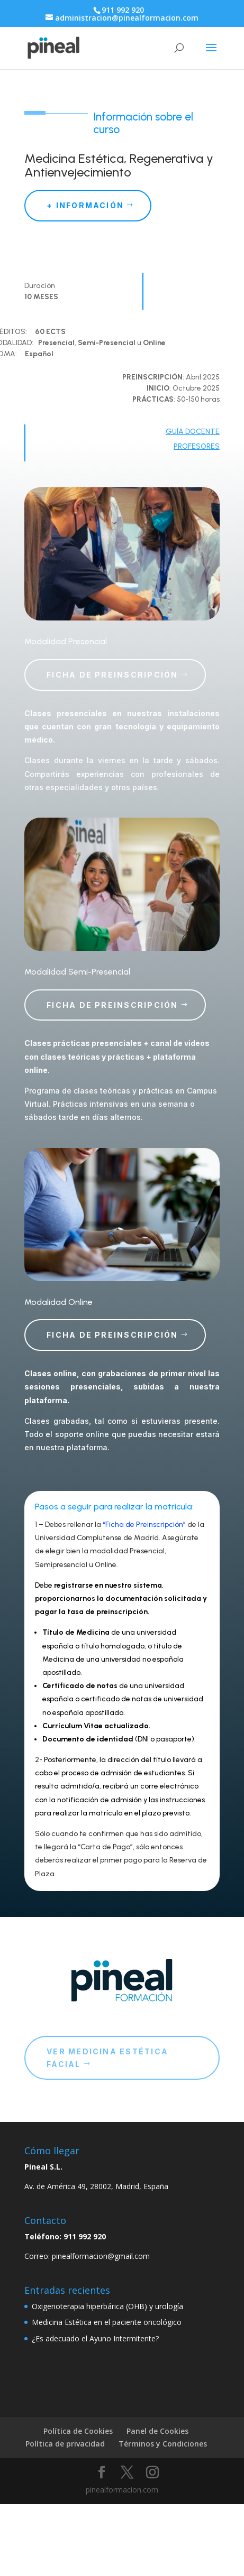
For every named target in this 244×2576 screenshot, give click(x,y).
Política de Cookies (78, 2431)
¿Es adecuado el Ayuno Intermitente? (95, 2338)
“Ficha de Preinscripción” (144, 1524)
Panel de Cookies (157, 2431)
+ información (85, 205)
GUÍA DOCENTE (193, 431)
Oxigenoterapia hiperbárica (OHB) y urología (107, 2306)
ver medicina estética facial (107, 2058)
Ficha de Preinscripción (112, 674)
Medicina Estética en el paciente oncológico (107, 2322)
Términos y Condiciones (163, 2444)
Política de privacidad (65, 2444)
